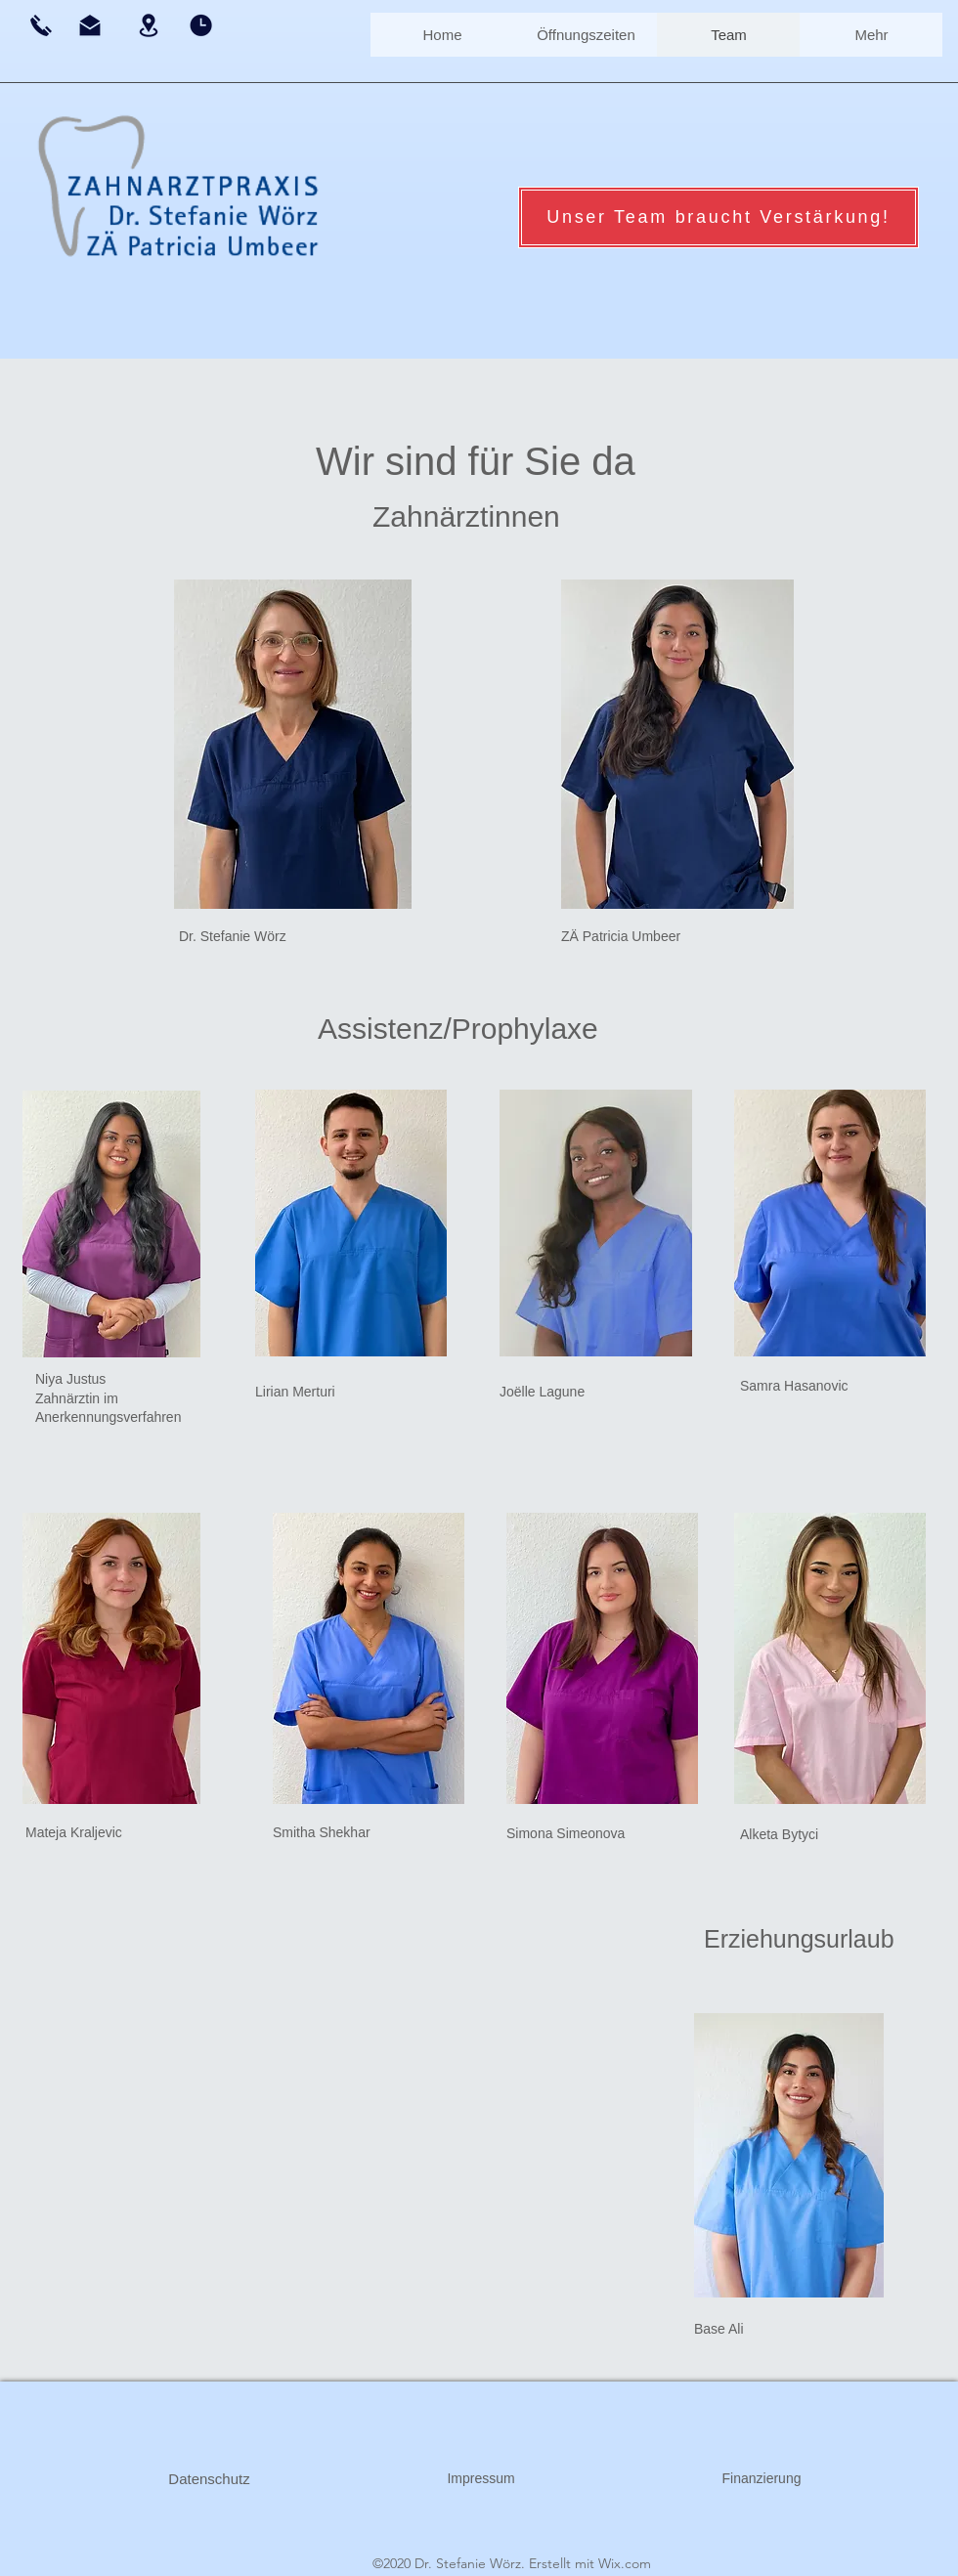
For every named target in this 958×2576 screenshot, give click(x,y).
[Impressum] (481, 2479)
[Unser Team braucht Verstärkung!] (718, 217)
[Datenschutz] (209, 2479)
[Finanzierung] (761, 2479)
